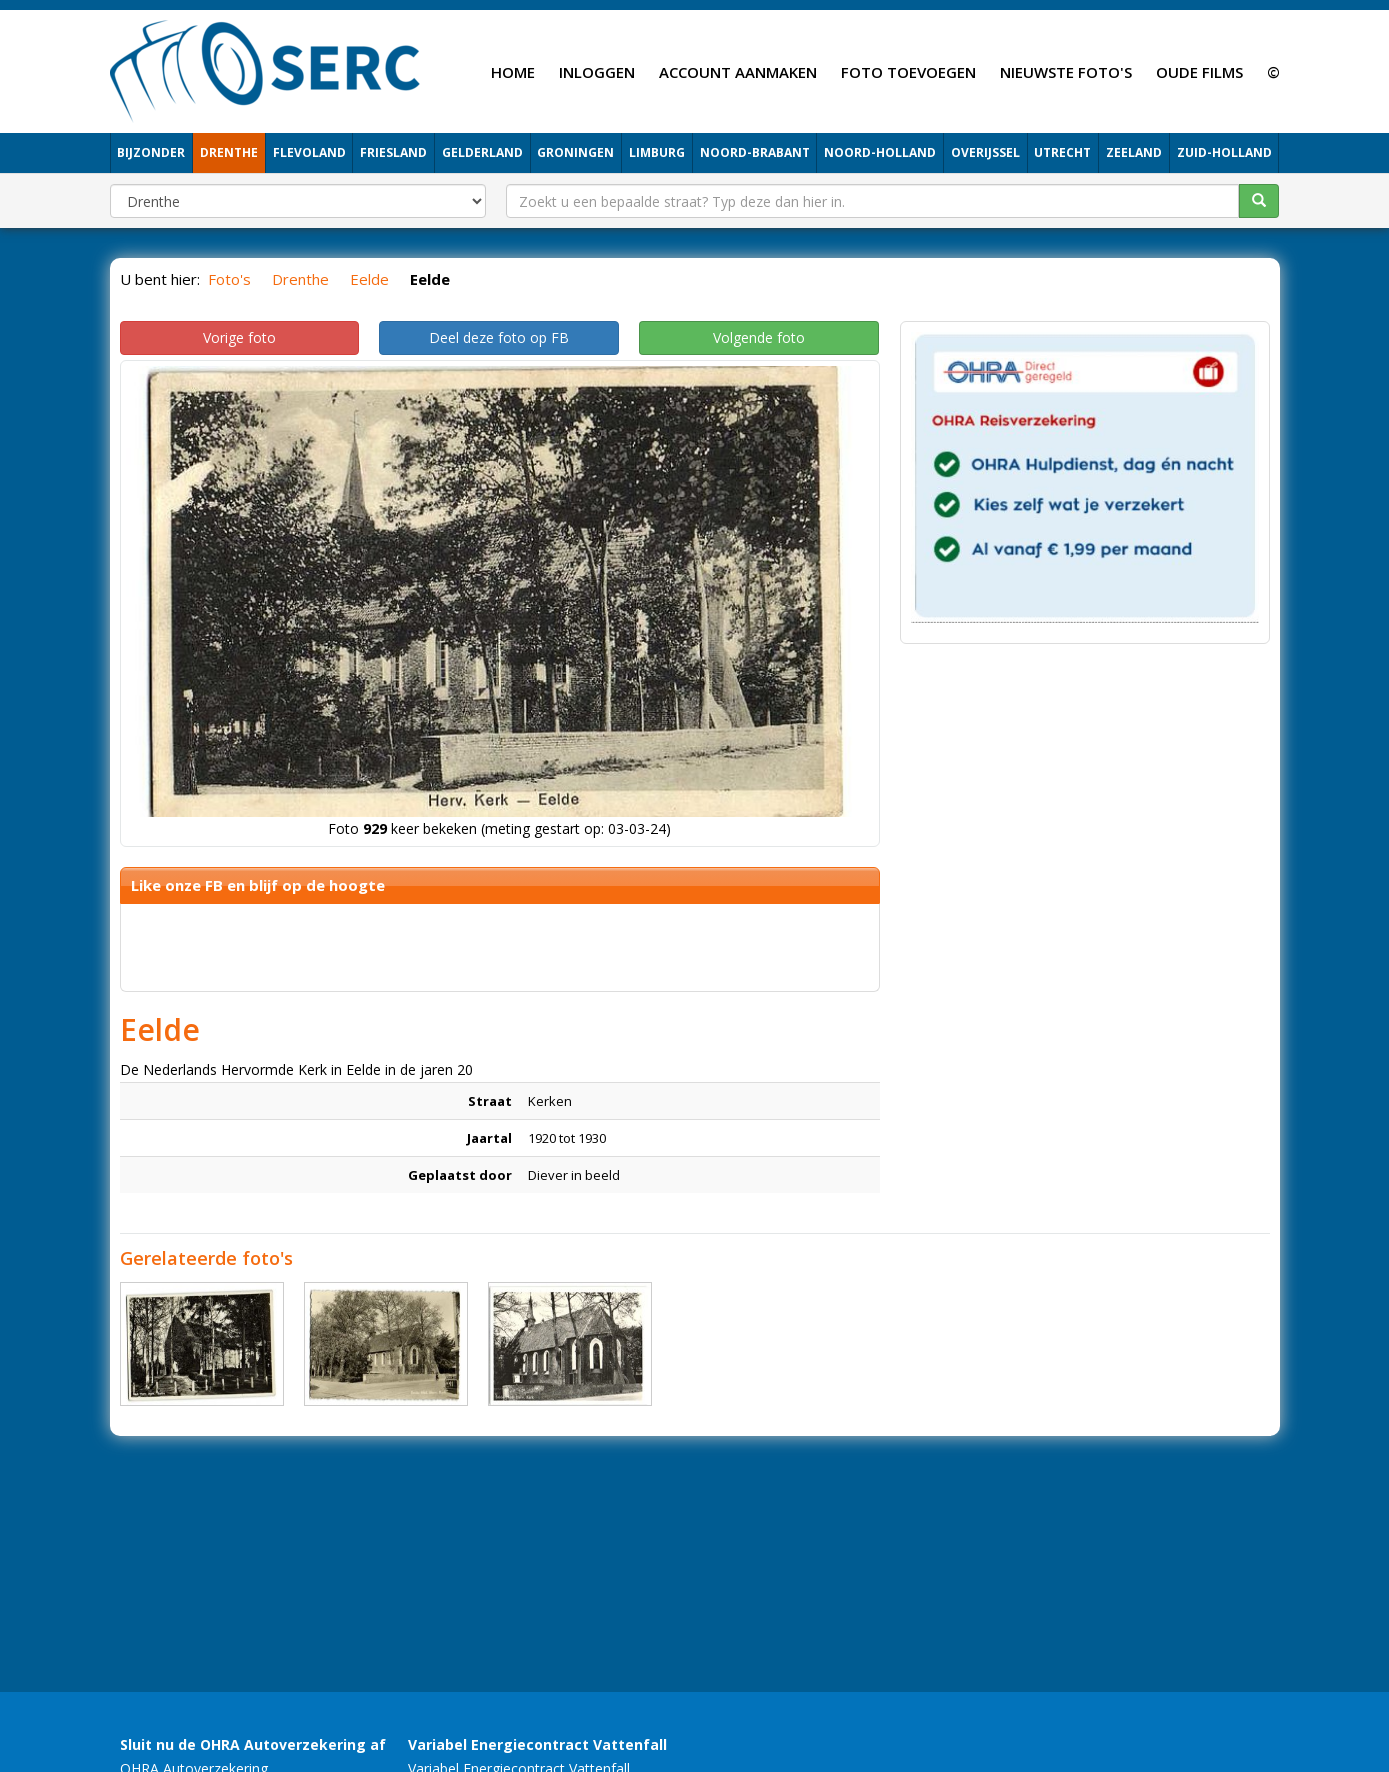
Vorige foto (239, 337)
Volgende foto (759, 337)
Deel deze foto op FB (499, 337)
